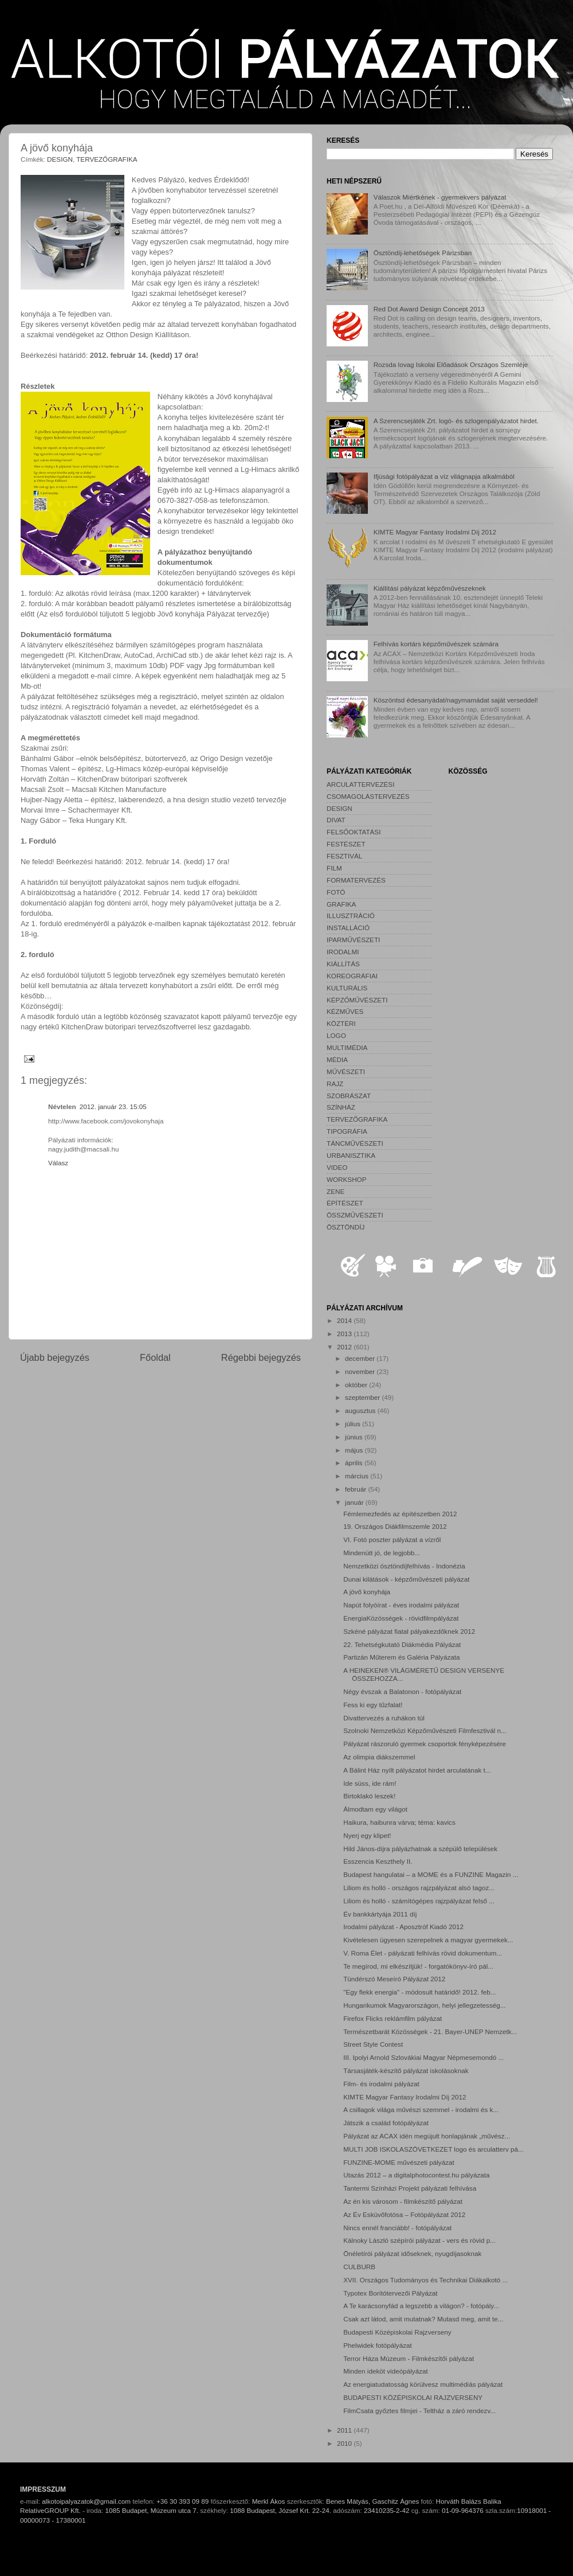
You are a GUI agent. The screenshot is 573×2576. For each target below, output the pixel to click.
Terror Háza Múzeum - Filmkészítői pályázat (408, 2358)
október (357, 1384)
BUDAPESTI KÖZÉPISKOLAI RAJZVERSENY (412, 2397)
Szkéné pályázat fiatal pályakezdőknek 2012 (409, 1631)
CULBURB (359, 2266)
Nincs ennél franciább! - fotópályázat (397, 2227)
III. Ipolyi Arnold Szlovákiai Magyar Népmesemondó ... (423, 2057)
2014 (345, 1320)
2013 (345, 1333)
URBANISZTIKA (351, 1155)
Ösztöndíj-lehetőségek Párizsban (423, 252)
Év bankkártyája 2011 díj (380, 1914)
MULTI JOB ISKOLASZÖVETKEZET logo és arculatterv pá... (433, 2149)
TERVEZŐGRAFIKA (106, 159)
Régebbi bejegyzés (261, 1357)
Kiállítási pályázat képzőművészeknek (430, 588)
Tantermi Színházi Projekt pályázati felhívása (409, 2188)
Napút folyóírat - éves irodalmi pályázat (401, 1605)
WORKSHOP (346, 1179)
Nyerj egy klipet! (367, 1835)
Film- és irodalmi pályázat (381, 2083)
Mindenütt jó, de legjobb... (381, 1552)
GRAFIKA (341, 904)
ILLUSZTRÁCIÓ (351, 915)
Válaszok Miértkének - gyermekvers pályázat (440, 197)
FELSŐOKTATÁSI (353, 832)
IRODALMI (343, 951)
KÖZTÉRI (341, 1023)
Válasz (58, 1162)
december (360, 1358)
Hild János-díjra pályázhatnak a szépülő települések (420, 1848)
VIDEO (337, 1167)
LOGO (336, 1035)
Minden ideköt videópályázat (385, 2371)
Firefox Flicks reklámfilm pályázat (392, 2018)
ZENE (335, 1191)
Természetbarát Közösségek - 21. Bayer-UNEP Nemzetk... (430, 2031)
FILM (334, 868)
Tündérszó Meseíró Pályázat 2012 (394, 1978)
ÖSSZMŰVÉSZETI (355, 1215)
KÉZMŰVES (345, 1011)
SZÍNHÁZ (341, 1107)
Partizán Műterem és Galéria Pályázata (401, 1657)
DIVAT (336, 819)
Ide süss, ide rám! (369, 1783)
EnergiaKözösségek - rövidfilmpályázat (400, 1618)
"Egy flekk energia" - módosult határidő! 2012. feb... (419, 1992)
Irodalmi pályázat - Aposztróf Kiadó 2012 (403, 1926)
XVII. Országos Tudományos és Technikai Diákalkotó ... (425, 2280)
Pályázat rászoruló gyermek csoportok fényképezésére (424, 1743)
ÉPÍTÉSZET (345, 1203)
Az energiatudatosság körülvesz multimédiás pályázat (423, 2384)
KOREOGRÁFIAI (352, 975)
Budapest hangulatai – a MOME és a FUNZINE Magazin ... (430, 1874)
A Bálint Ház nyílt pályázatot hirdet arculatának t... (416, 1770)
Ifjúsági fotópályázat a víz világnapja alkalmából (444, 476)
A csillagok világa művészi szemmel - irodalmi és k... (421, 2109)
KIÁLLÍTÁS (343, 963)
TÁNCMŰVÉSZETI (355, 1143)
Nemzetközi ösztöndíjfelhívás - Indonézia (404, 1566)
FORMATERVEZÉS (356, 880)
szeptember (363, 1397)
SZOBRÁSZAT (349, 1095)
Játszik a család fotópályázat (386, 2122)
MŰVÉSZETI (346, 1071)
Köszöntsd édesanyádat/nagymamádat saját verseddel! (456, 700)
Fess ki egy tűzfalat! (372, 1704)
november (360, 1371)
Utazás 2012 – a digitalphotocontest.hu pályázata (416, 2175)
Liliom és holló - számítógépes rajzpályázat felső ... (418, 1900)
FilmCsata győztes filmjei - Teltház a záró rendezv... (419, 2410)
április (354, 1462)
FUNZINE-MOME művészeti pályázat (398, 2162)
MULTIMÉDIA (347, 1047)
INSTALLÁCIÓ (348, 927)
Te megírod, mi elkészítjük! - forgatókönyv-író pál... (418, 1966)
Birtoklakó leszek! (369, 1796)
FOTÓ (336, 892)
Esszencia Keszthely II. (377, 1861)
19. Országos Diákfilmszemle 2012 (395, 1526)
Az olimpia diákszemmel (379, 1757)
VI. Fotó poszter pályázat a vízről (392, 1539)
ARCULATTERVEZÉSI (360, 784)
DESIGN (60, 159)
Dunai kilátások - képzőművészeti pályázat (406, 1579)
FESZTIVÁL (344, 856)
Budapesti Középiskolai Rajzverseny (397, 2332)
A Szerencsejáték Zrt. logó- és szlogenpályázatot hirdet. (456, 420)
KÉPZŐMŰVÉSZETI (357, 1000)
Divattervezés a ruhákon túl (384, 1718)
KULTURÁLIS (347, 988)
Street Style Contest (373, 2044)
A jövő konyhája (366, 1591)
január (355, 1502)
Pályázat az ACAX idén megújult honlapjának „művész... (426, 2136)
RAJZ (335, 1083)
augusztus (361, 1410)
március (357, 1476)
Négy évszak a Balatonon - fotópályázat (402, 1691)
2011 (345, 2430)
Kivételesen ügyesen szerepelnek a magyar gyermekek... (428, 1939)
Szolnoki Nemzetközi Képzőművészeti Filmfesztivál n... (425, 1730)
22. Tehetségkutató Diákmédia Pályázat (402, 1644)
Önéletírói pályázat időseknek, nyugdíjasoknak (412, 2253)
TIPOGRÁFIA (347, 1131)
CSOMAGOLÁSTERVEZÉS (368, 796)
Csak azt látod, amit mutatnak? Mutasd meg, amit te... (423, 2319)
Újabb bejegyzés (54, 1357)
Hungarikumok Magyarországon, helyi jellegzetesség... (424, 2005)
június (354, 1437)
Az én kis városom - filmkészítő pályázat (402, 2201)
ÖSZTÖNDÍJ (345, 1227)
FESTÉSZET (346, 844)
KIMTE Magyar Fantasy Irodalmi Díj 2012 (435, 532)
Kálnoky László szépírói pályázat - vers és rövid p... (419, 2240)
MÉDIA (337, 1059)
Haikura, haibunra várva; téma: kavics (399, 1822)
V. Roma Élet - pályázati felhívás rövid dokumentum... (422, 1953)
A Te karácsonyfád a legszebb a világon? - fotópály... (421, 2305)
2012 (345, 1347)
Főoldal (155, 1357)
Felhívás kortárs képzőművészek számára (436, 643)
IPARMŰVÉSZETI (353, 939)
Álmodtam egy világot (375, 1809)
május (354, 1450)
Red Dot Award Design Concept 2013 (429, 309)
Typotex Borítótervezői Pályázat (390, 2293)
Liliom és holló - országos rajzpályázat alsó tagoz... (418, 1887)
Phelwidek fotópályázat (377, 2345)
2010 (345, 2443)
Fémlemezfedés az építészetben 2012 (400, 1513)
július (353, 1423)
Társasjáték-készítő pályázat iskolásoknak (405, 2070)
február (356, 1489)
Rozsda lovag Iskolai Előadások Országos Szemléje (451, 364)
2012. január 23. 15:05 (113, 1106)
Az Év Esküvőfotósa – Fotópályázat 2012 (404, 2214)
